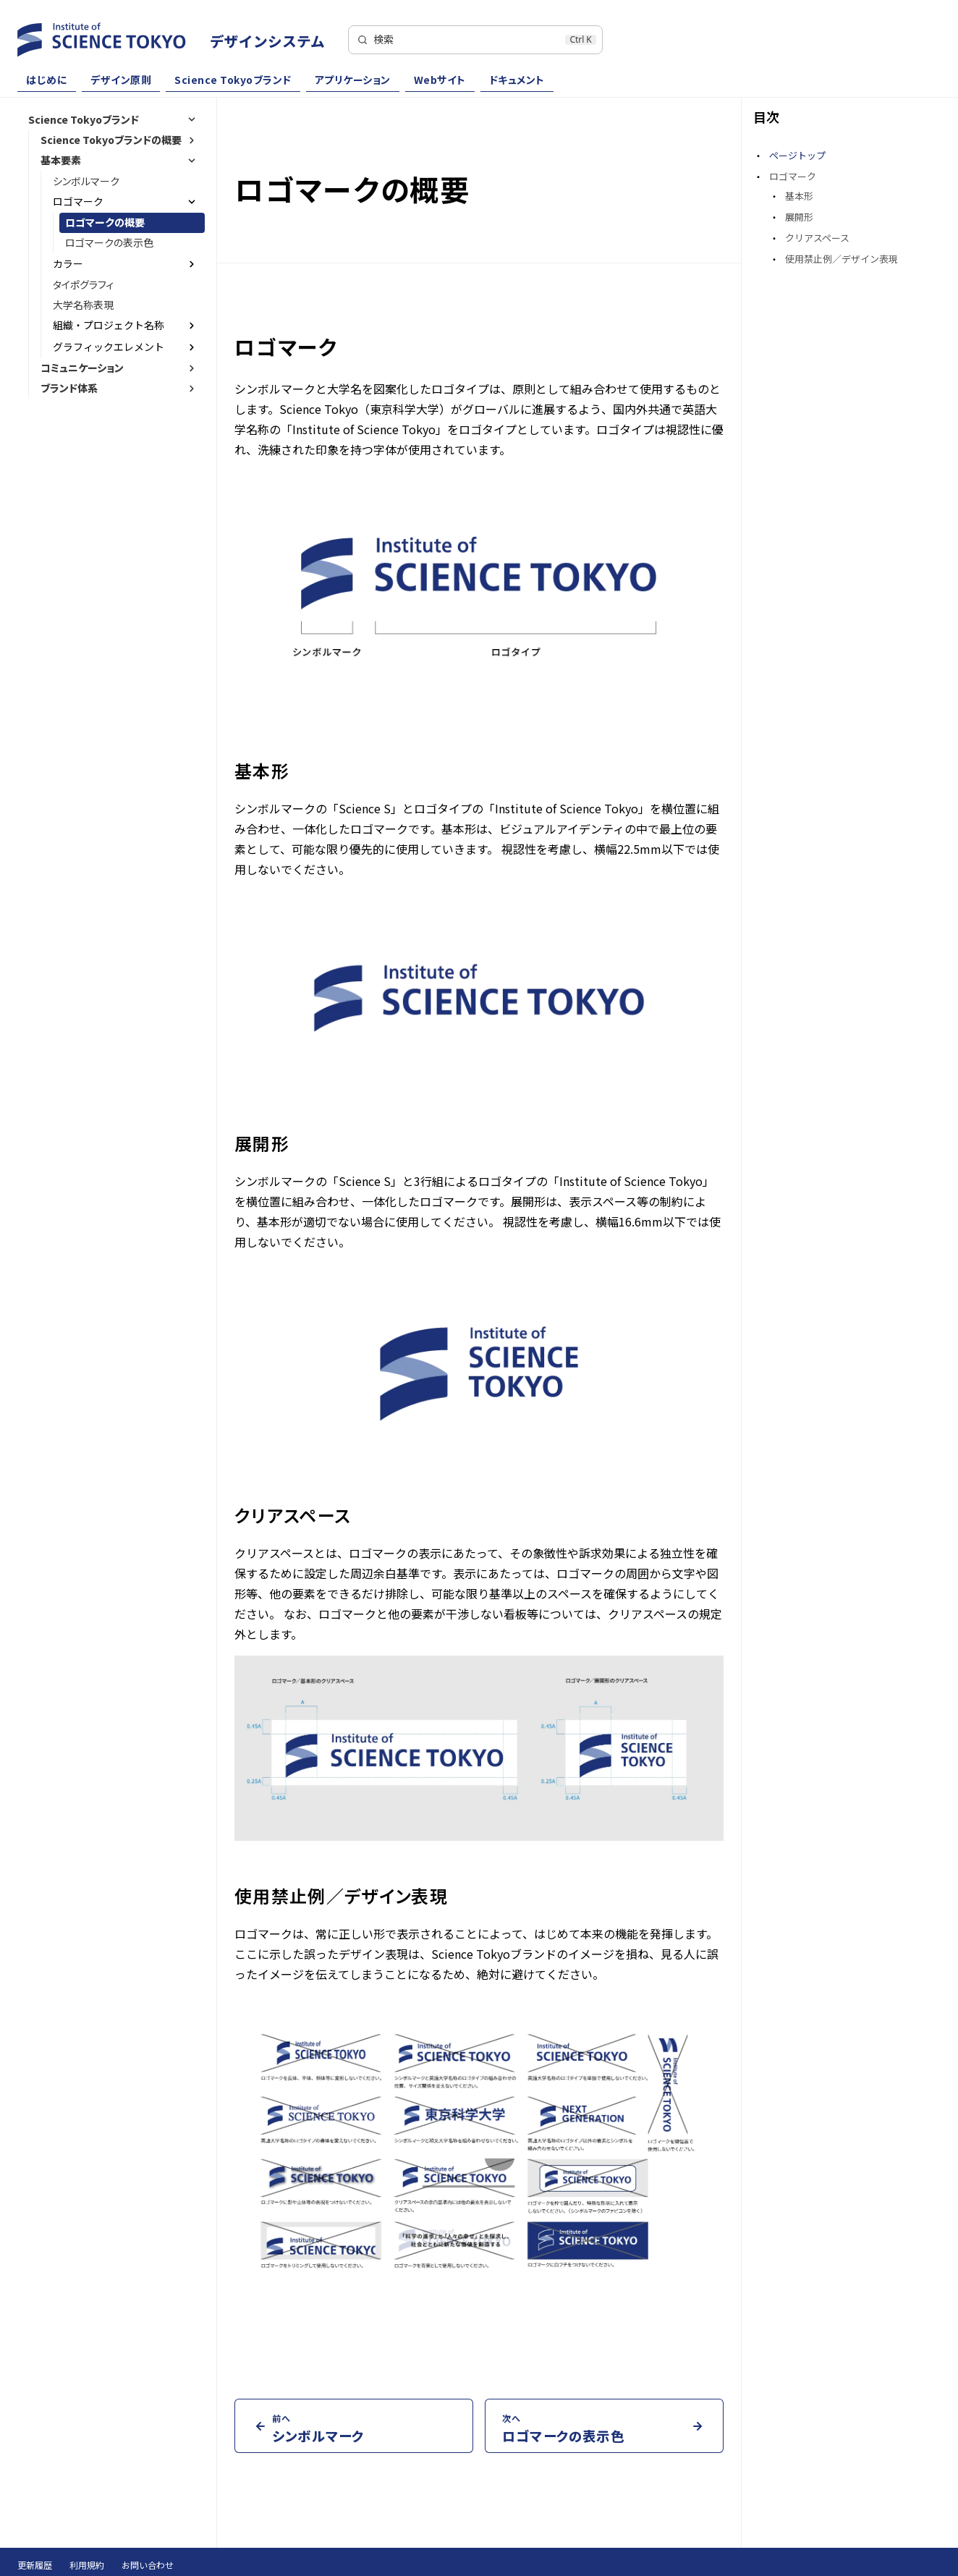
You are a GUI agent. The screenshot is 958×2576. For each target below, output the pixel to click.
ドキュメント (517, 80)
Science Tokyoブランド (233, 80)
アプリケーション (353, 80)
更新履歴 (34, 2565)
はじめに (46, 80)
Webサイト (440, 80)
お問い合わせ (148, 2565)
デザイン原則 (120, 80)
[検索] (475, 39)
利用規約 (86, 2565)
